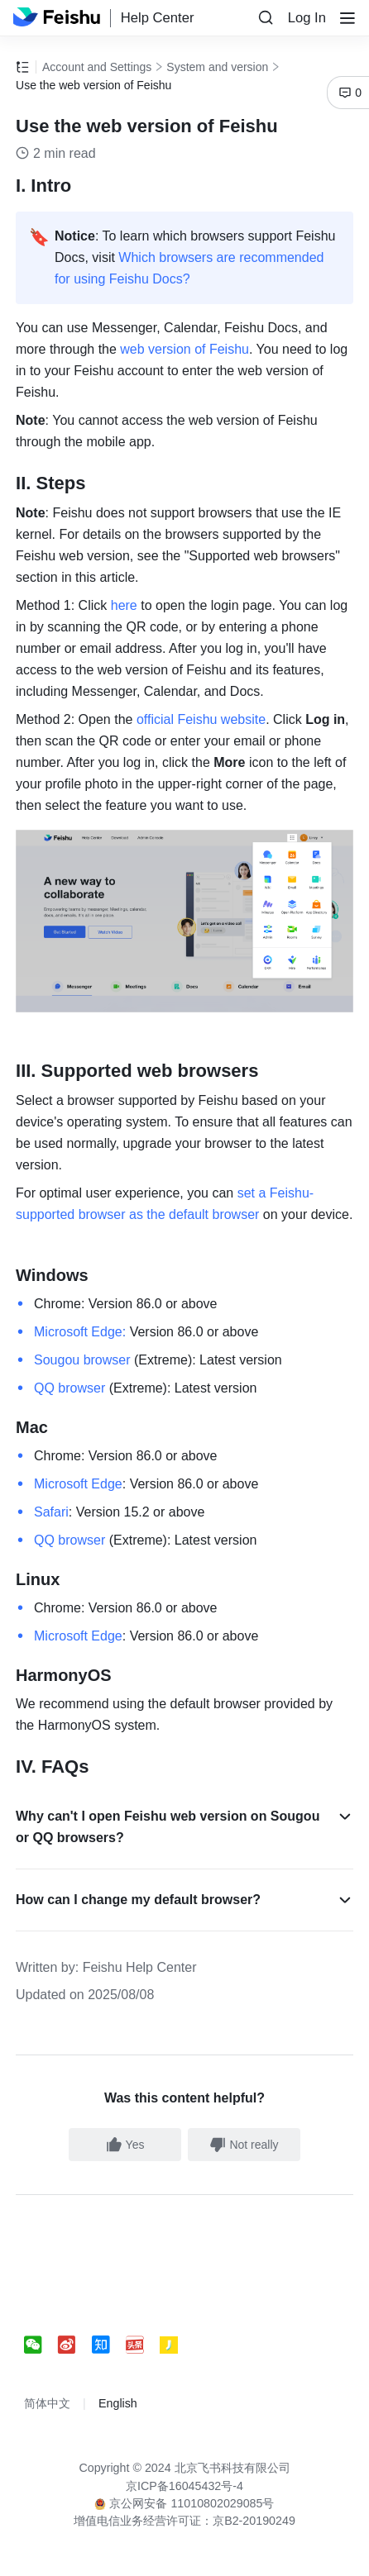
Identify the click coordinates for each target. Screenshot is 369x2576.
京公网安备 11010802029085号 (184, 2503)
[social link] (41, 2345)
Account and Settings (96, 67)
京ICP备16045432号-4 (184, 2486)
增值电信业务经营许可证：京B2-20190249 (184, 2520)
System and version (217, 67)
